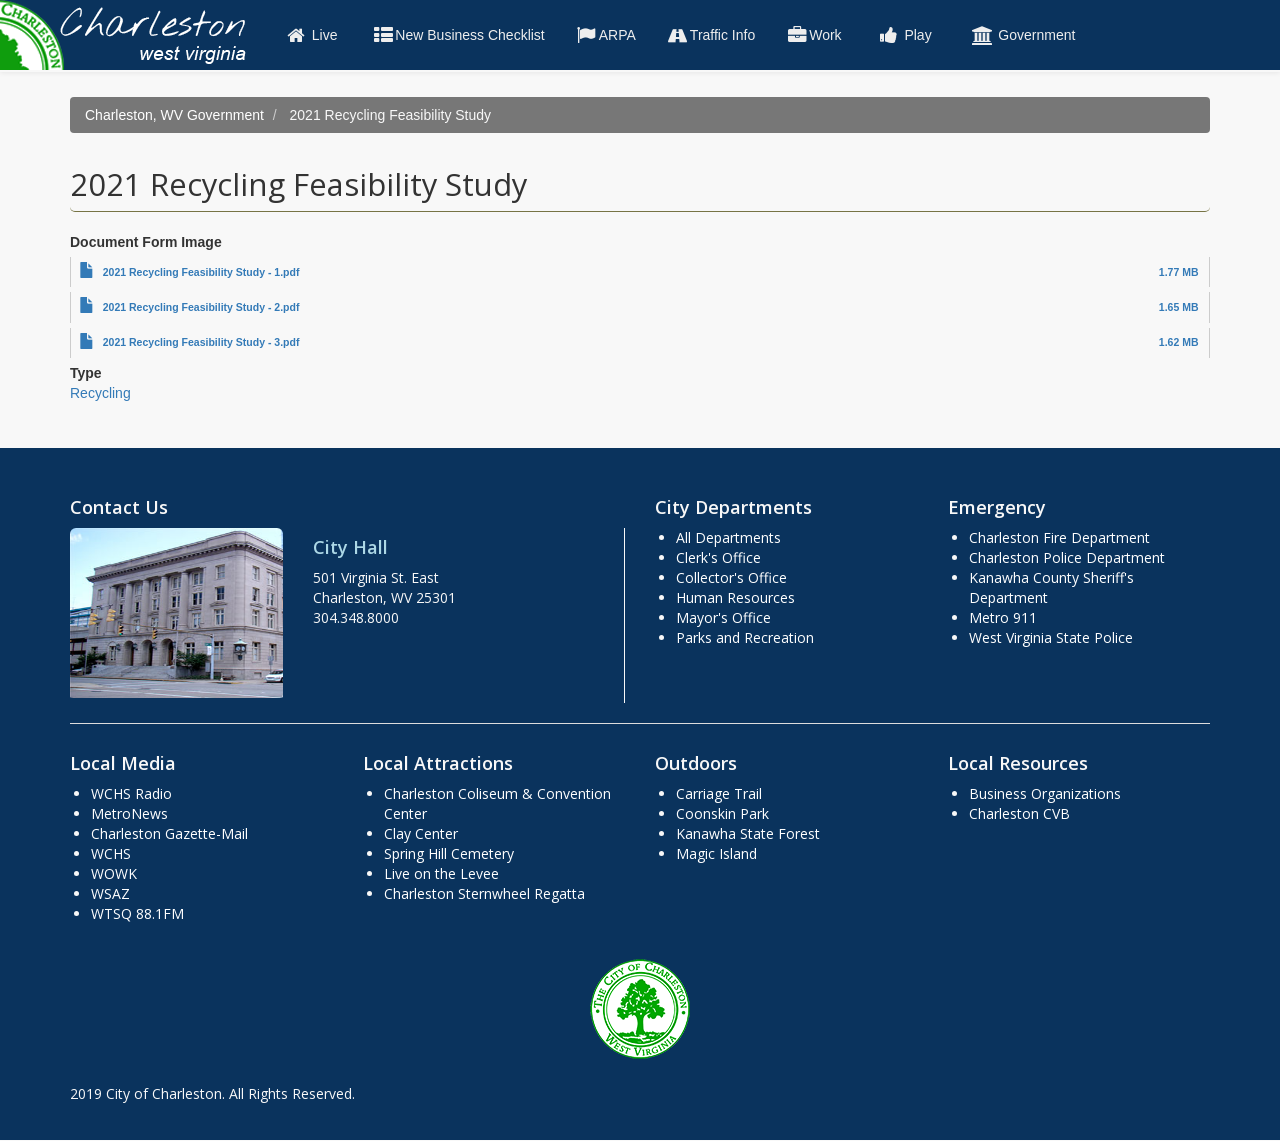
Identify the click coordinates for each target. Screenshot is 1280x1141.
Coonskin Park (722, 813)
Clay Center (421, 833)
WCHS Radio (131, 793)
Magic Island (716, 853)
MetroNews (129, 813)
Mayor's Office (723, 617)
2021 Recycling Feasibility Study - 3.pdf (201, 342)
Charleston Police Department (1067, 557)
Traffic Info (710, 35)
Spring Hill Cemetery (449, 853)
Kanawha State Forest (748, 833)
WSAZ (110, 893)
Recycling (100, 393)
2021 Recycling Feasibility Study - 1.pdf (201, 272)
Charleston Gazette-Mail (169, 833)
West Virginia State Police (1051, 637)
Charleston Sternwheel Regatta (484, 893)
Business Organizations (1045, 793)
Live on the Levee (441, 873)
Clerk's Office (718, 557)
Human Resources (735, 597)
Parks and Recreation (745, 637)
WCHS (111, 853)
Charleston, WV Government (174, 115)
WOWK (114, 873)
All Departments (728, 537)
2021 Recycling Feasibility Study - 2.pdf (201, 307)
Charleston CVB (1019, 813)
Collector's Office (731, 577)
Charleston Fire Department (1059, 537)
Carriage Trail (719, 793)
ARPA (605, 35)
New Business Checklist (457, 35)
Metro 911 (1003, 617)
